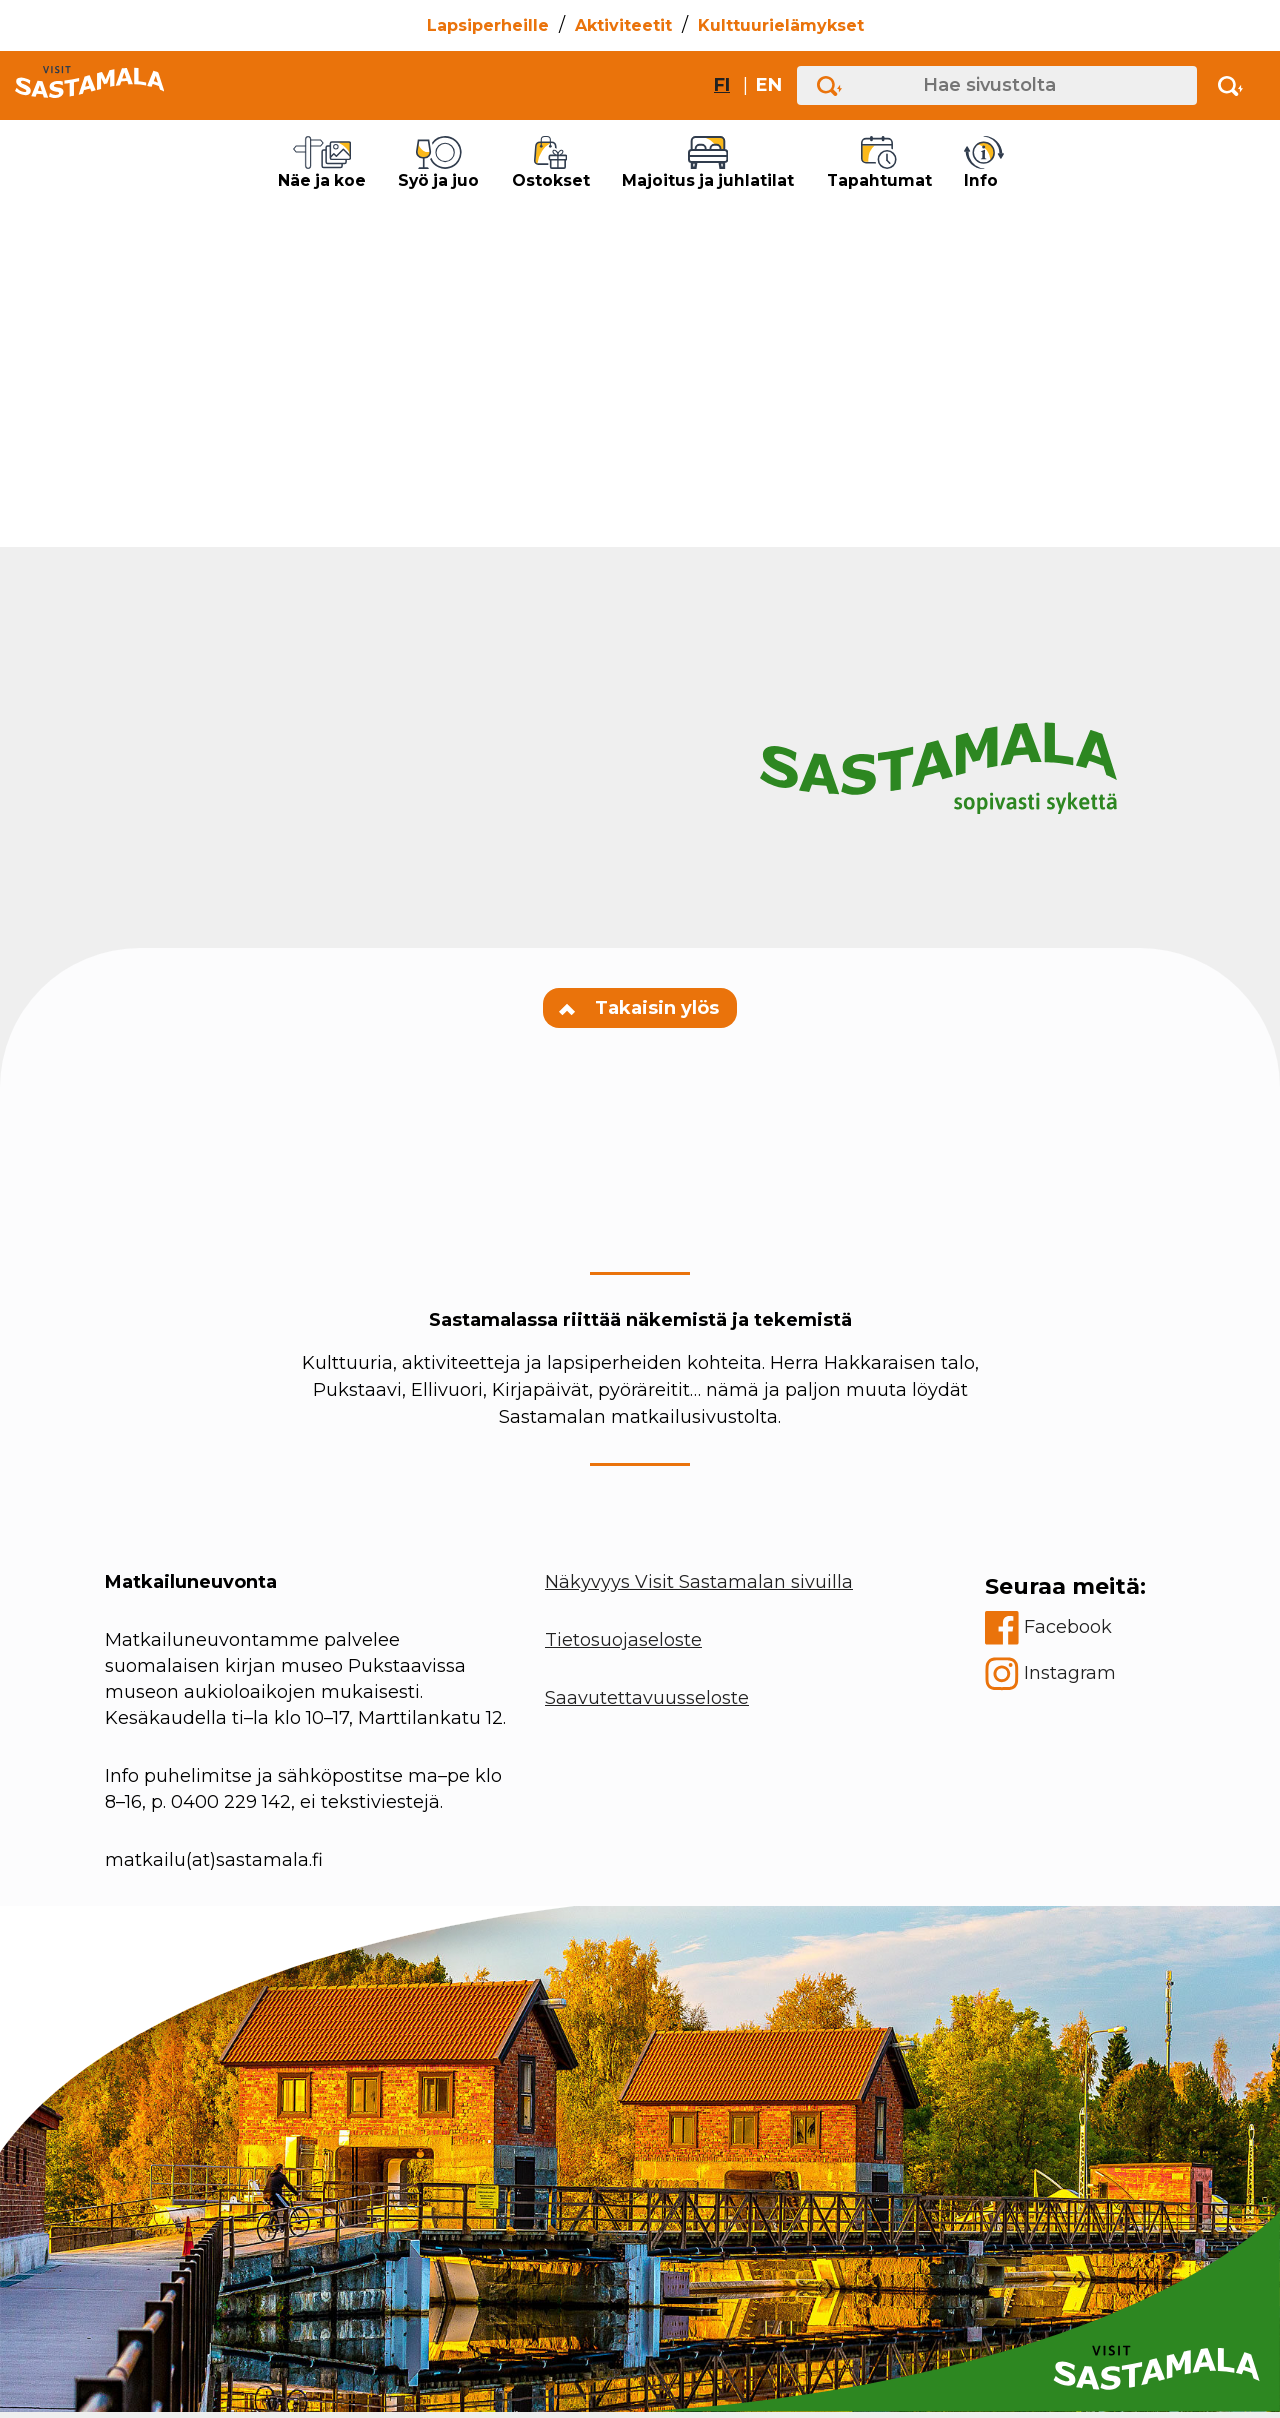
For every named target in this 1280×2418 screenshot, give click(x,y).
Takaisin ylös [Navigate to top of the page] (640, 1014)
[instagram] (1065, 1680)
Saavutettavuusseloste (647, 1704)
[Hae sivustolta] (997, 85)
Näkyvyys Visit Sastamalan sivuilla (699, 1588)
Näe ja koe (264, 166)
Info (1060, 166)
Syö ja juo (406, 166)
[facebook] (1065, 1634)
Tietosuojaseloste (623, 1646)
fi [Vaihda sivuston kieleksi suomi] (722, 85)
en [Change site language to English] (769, 85)
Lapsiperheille (488, 25)
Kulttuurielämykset (781, 25)
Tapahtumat (939, 166)
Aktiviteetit (623, 25)
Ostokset (540, 166)
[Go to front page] (89, 85)
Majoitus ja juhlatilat (731, 166)
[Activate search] (1230, 85)
